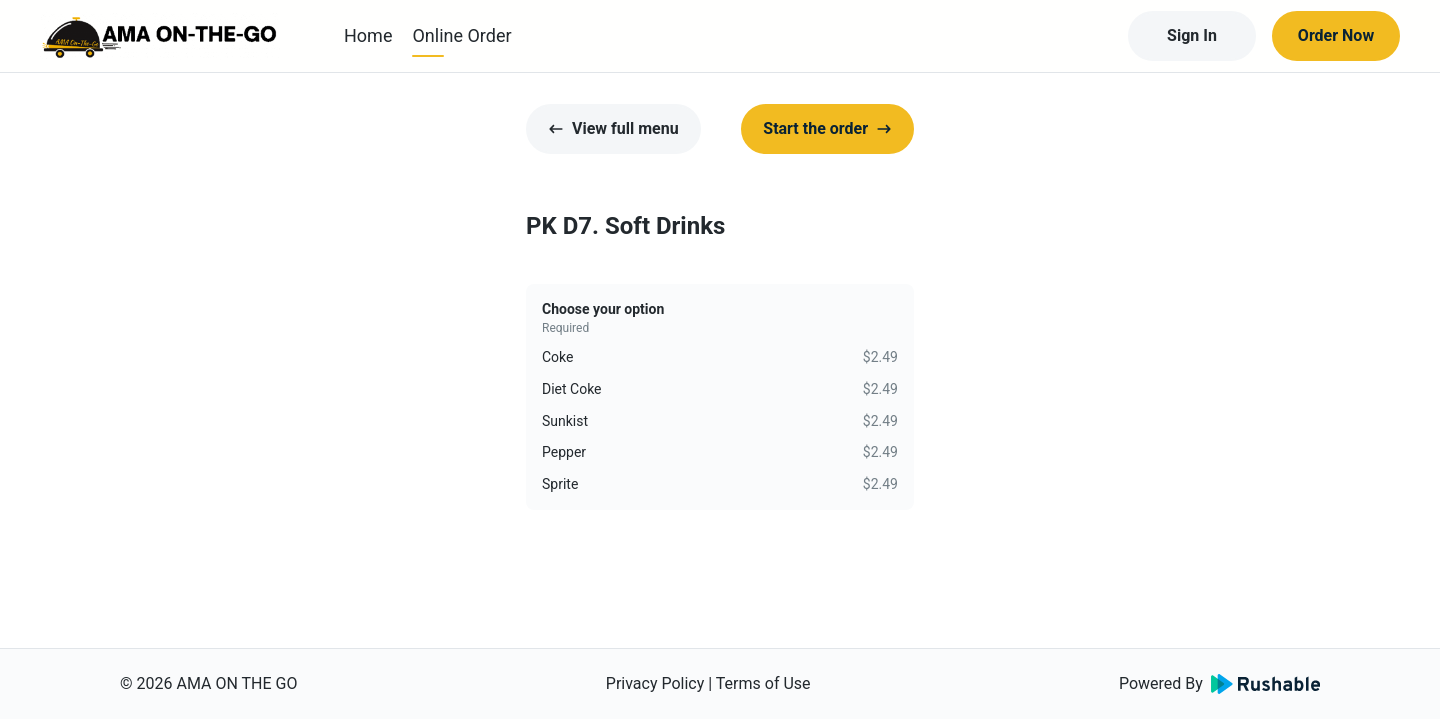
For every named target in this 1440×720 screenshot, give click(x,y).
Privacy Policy (655, 683)
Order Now (1336, 35)
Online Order (461, 35)
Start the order (827, 128)
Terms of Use (763, 683)
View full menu (613, 128)
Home (368, 35)
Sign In (1192, 35)
